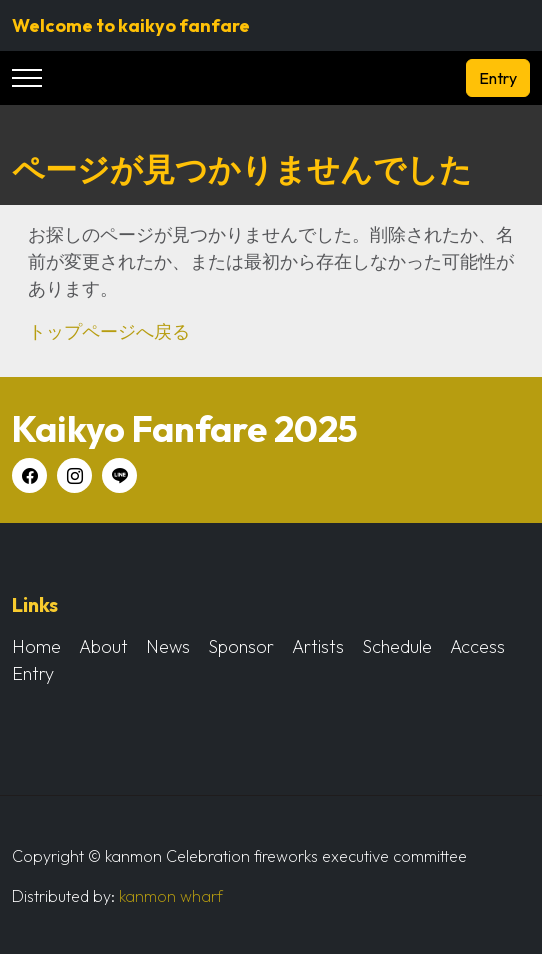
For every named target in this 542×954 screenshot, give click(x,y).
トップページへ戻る (109, 331)
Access (477, 646)
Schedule (397, 646)
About (103, 646)
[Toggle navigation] (27, 78)
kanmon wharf (171, 896)
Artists (318, 646)
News (168, 646)
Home (36, 646)
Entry (498, 78)
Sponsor (241, 646)
